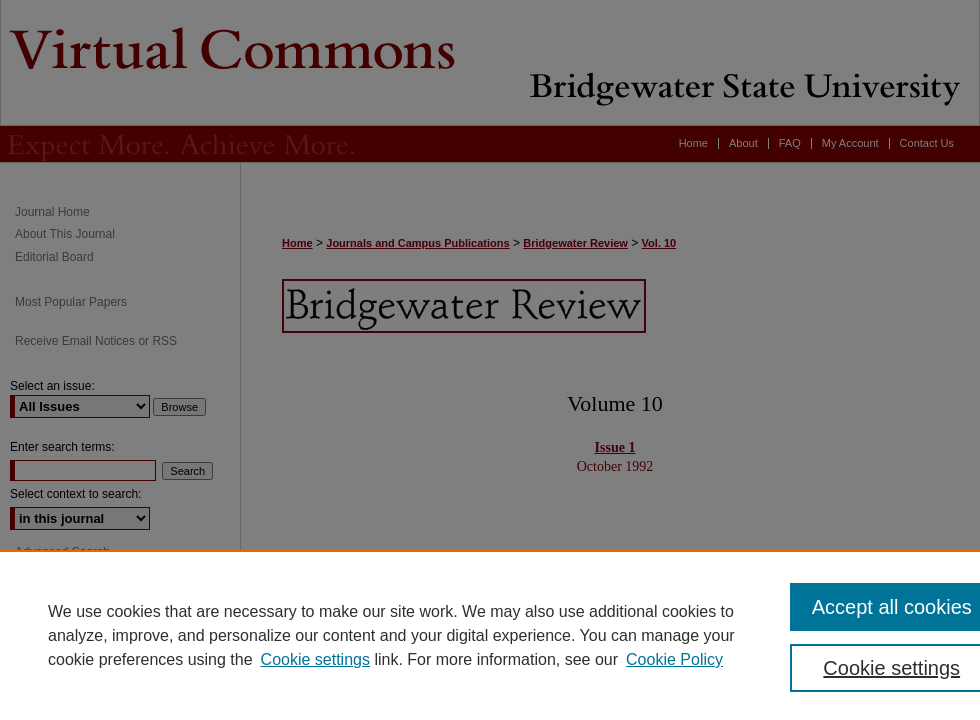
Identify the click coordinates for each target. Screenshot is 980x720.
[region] (490, 635)
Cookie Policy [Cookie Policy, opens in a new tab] (674, 659)
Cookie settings (315, 659)
